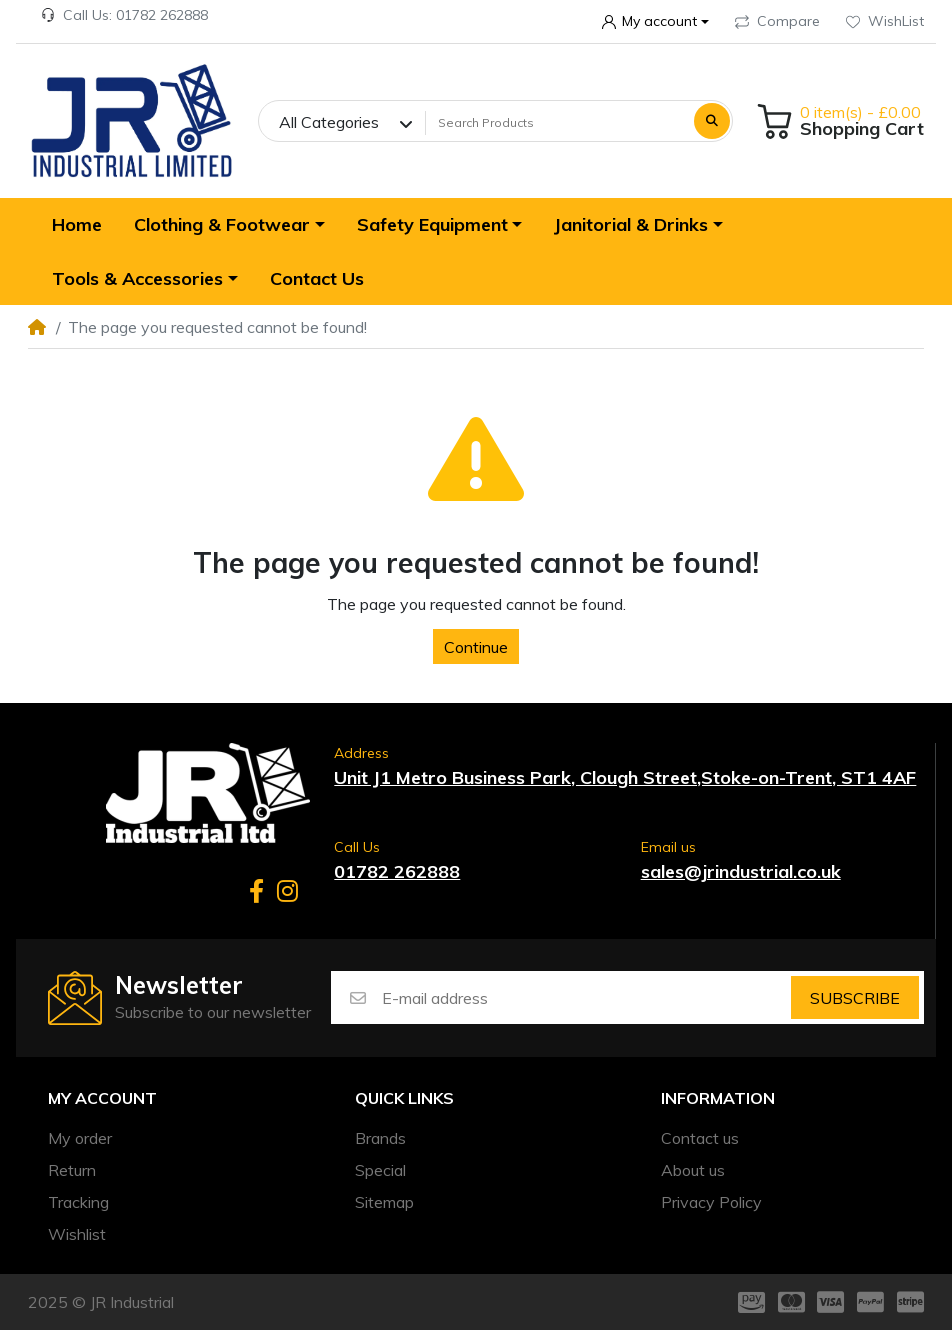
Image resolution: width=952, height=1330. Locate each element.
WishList (885, 21)
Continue (476, 647)
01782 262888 (397, 871)
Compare (777, 21)
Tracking (78, 1202)
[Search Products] (557, 123)
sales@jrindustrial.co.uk (741, 871)
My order (80, 1138)
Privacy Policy (711, 1202)
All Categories (329, 122)
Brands (380, 1138)
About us (693, 1170)
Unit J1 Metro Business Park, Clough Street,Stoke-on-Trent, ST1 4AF (625, 777)
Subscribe (855, 998)
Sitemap (384, 1202)
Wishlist (77, 1234)
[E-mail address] (585, 997)
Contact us (700, 1138)
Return (72, 1170)
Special (380, 1170)
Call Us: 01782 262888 (124, 15)
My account (102, 1098)
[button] (655, 22)
